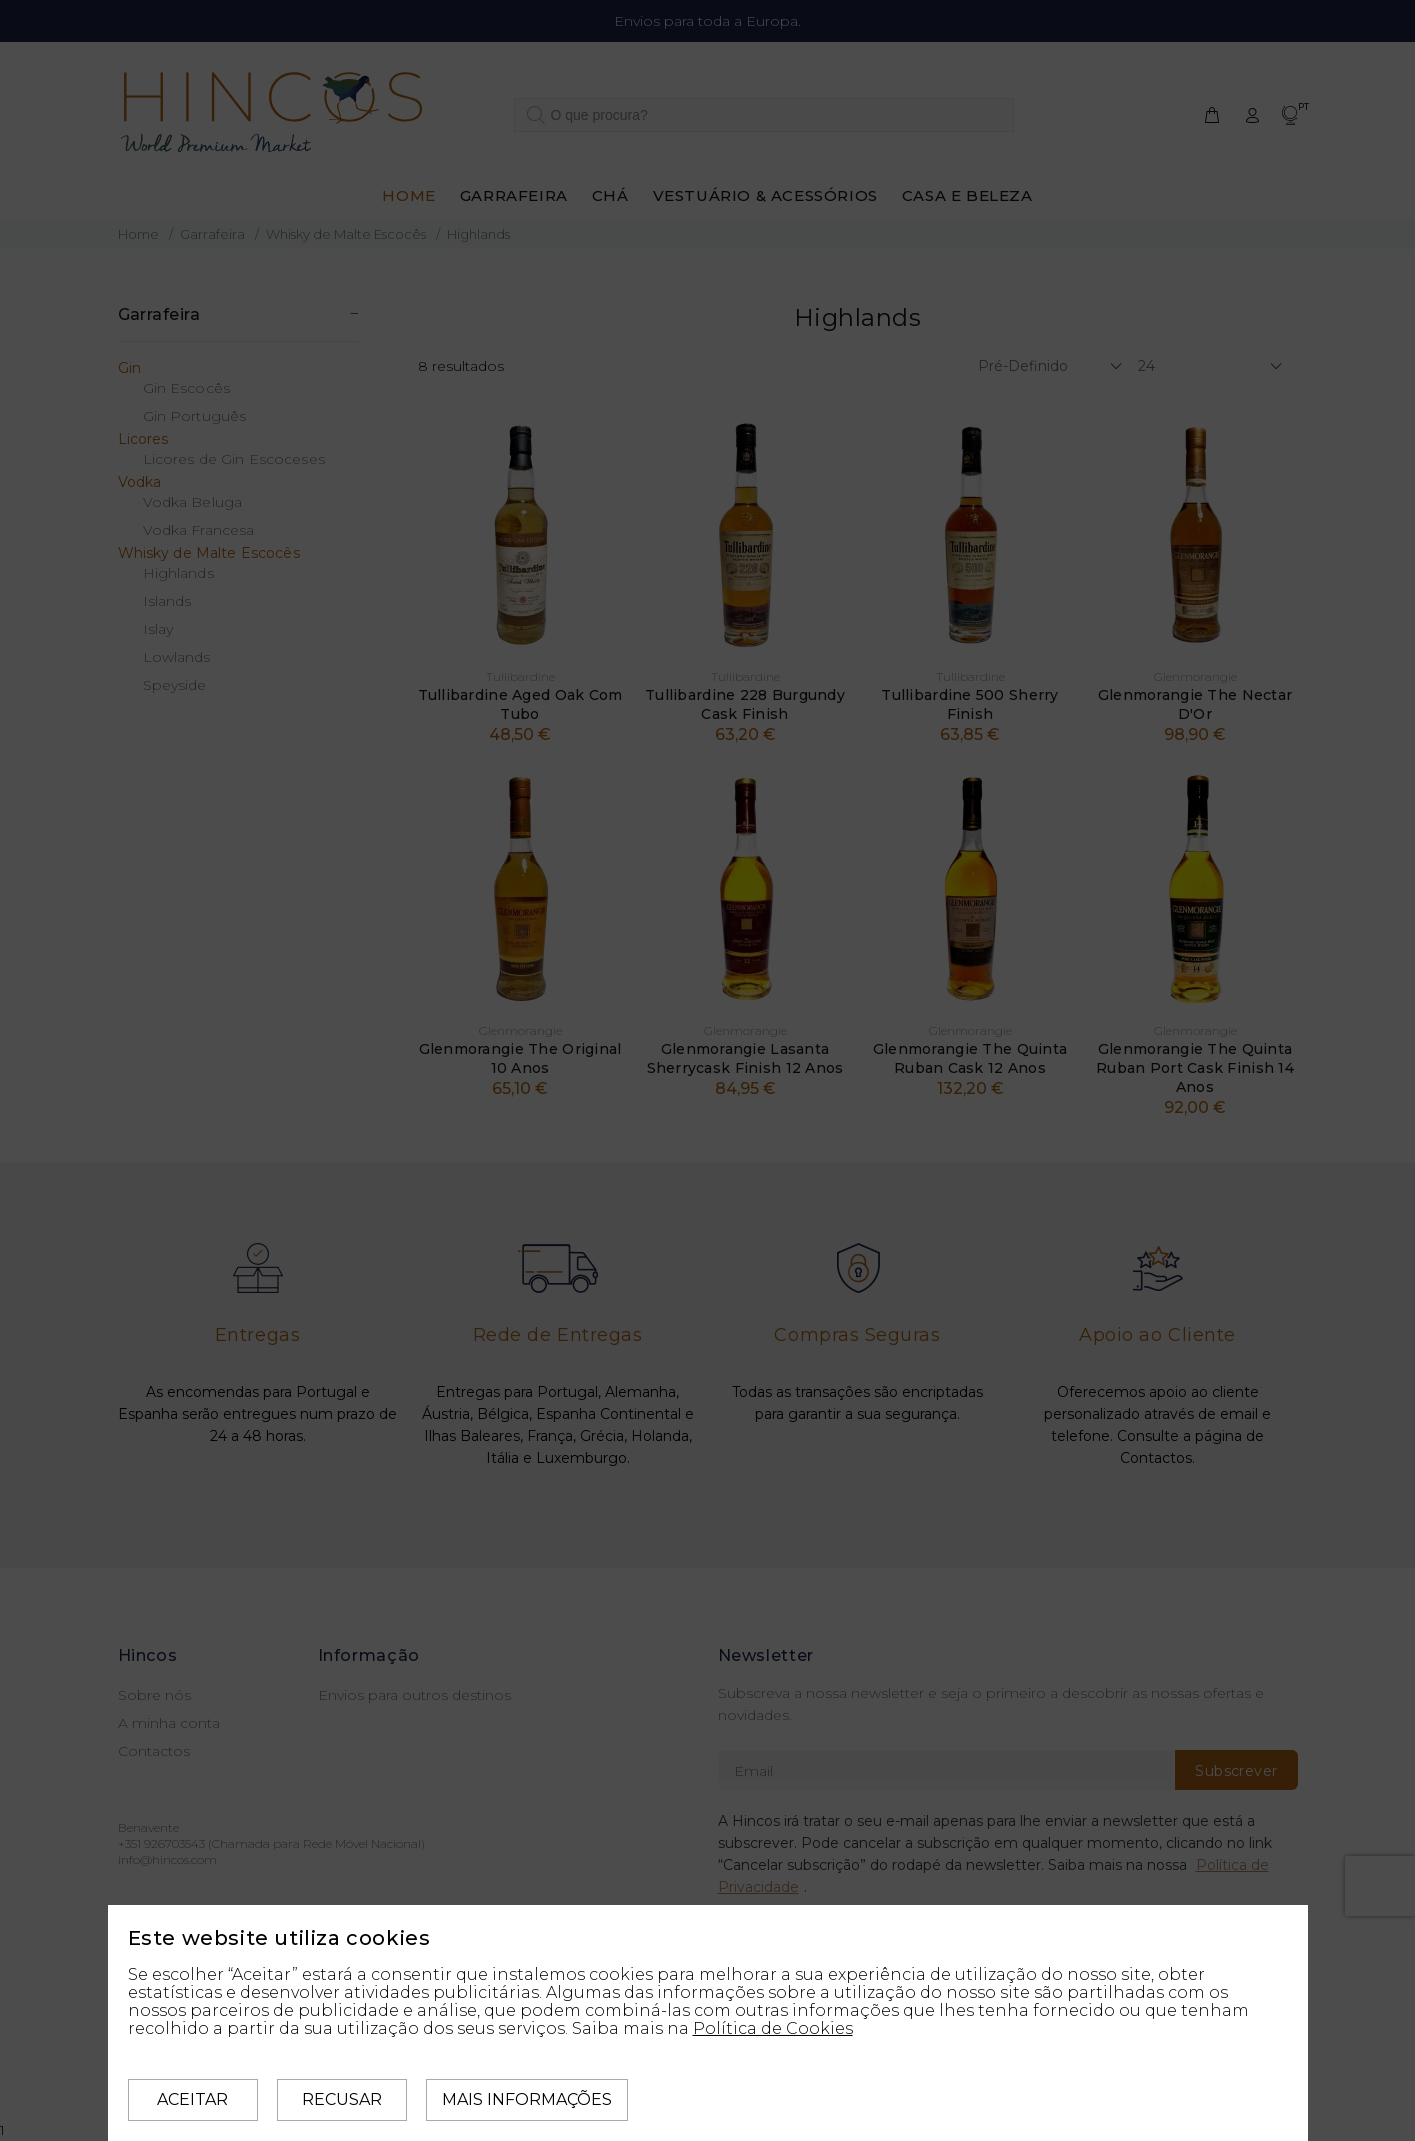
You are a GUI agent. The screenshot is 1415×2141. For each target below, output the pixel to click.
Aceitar (192, 2099)
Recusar (342, 2099)
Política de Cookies (773, 2028)
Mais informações (527, 2099)
